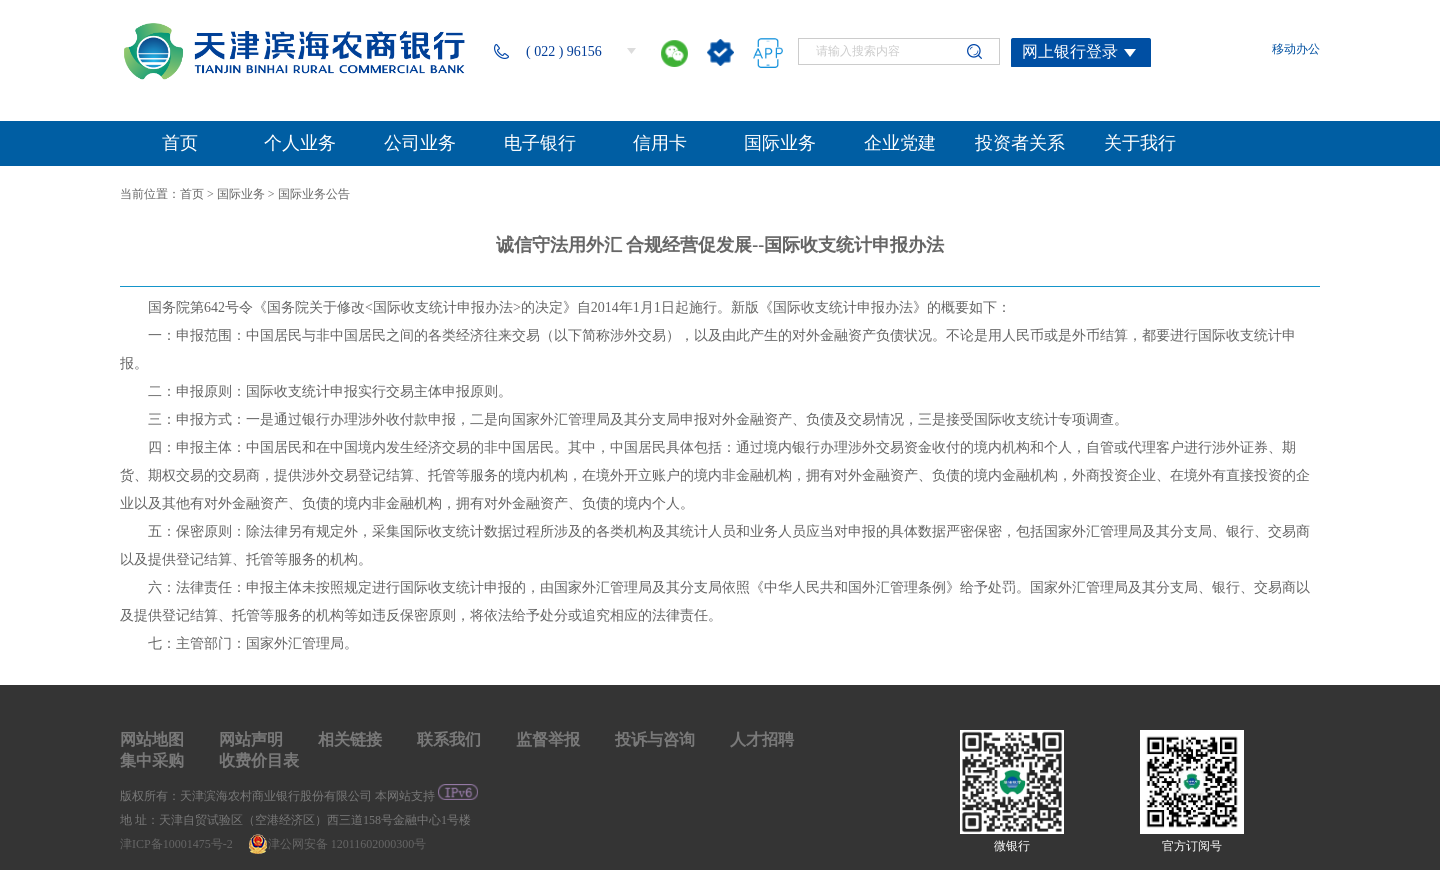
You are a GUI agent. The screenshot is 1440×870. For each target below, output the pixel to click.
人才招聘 (762, 739)
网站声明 (251, 739)
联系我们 (449, 739)
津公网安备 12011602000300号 (337, 844)
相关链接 (350, 739)
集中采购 (152, 760)
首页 (192, 194)
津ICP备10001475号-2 (178, 844)
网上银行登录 (1070, 51)
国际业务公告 (314, 194)
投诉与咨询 (655, 739)
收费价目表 (259, 760)
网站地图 (152, 739)
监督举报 (548, 739)
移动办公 (1296, 49)
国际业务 (241, 194)
